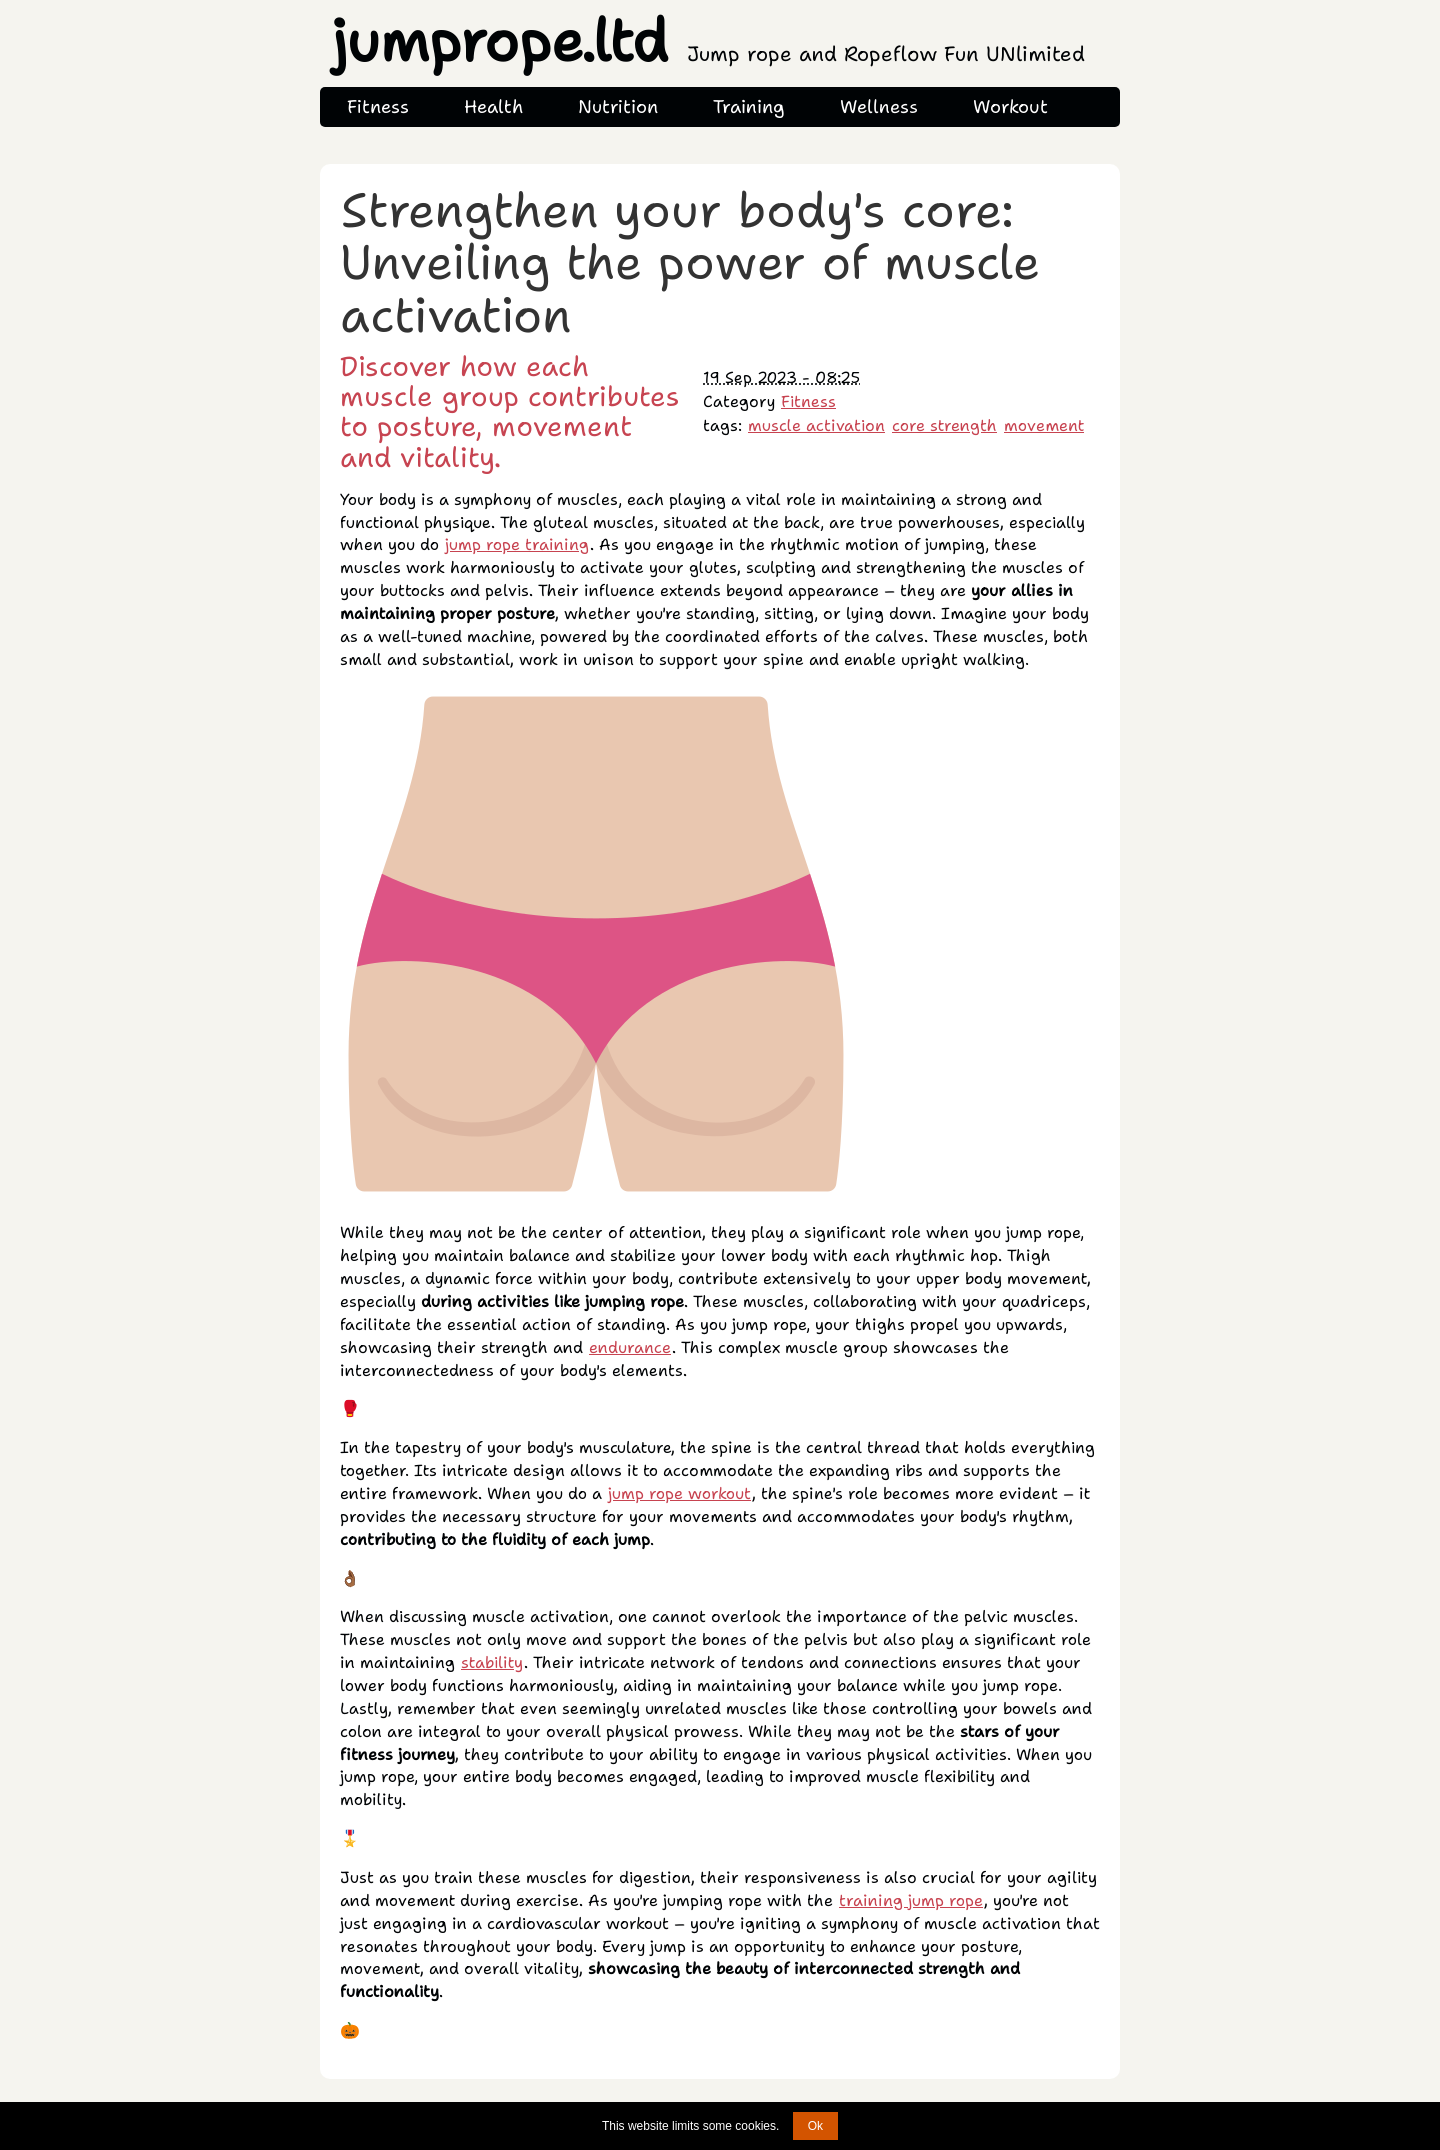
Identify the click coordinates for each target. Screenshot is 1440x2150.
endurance (630, 1347)
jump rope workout (679, 1493)
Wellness (879, 106)
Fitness (378, 106)
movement (1044, 425)
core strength (944, 425)
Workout (1010, 106)
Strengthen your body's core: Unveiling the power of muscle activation (690, 263)
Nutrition (618, 106)
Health (493, 106)
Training (749, 106)
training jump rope (911, 1900)
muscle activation (816, 425)
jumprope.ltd (708, 41)
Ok (815, 2126)
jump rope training (517, 544)
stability (492, 1662)
